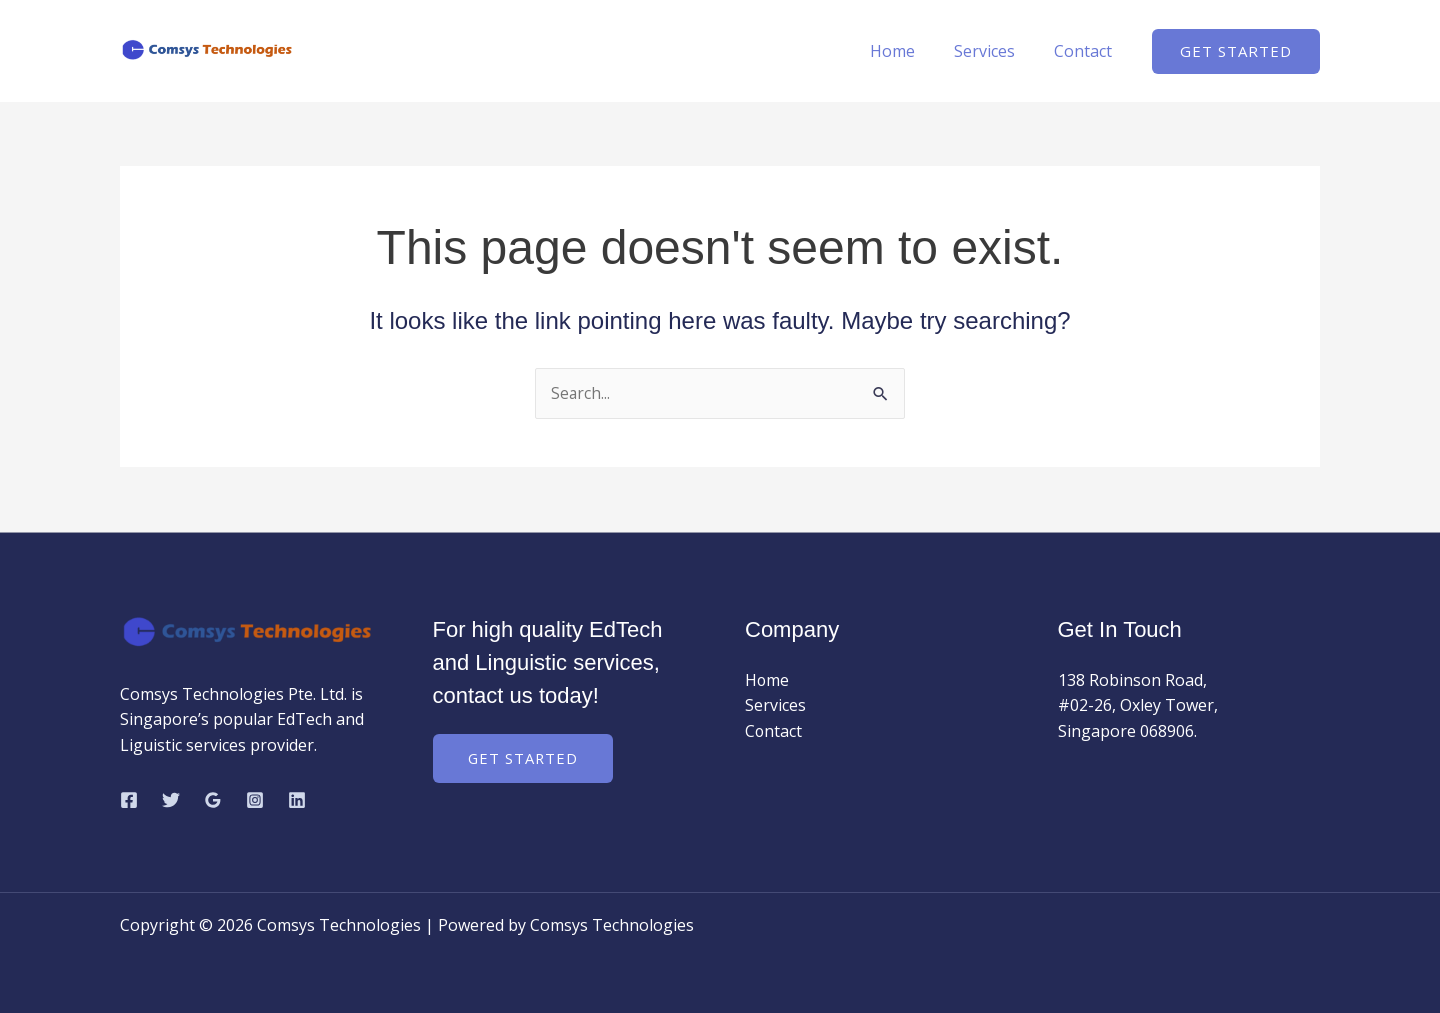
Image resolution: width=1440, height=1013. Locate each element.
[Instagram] (255, 800)
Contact (774, 731)
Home (767, 680)
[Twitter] (171, 800)
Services (775, 706)
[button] (1236, 51)
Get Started (524, 758)
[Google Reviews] (213, 800)
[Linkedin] (297, 800)
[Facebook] (129, 800)
